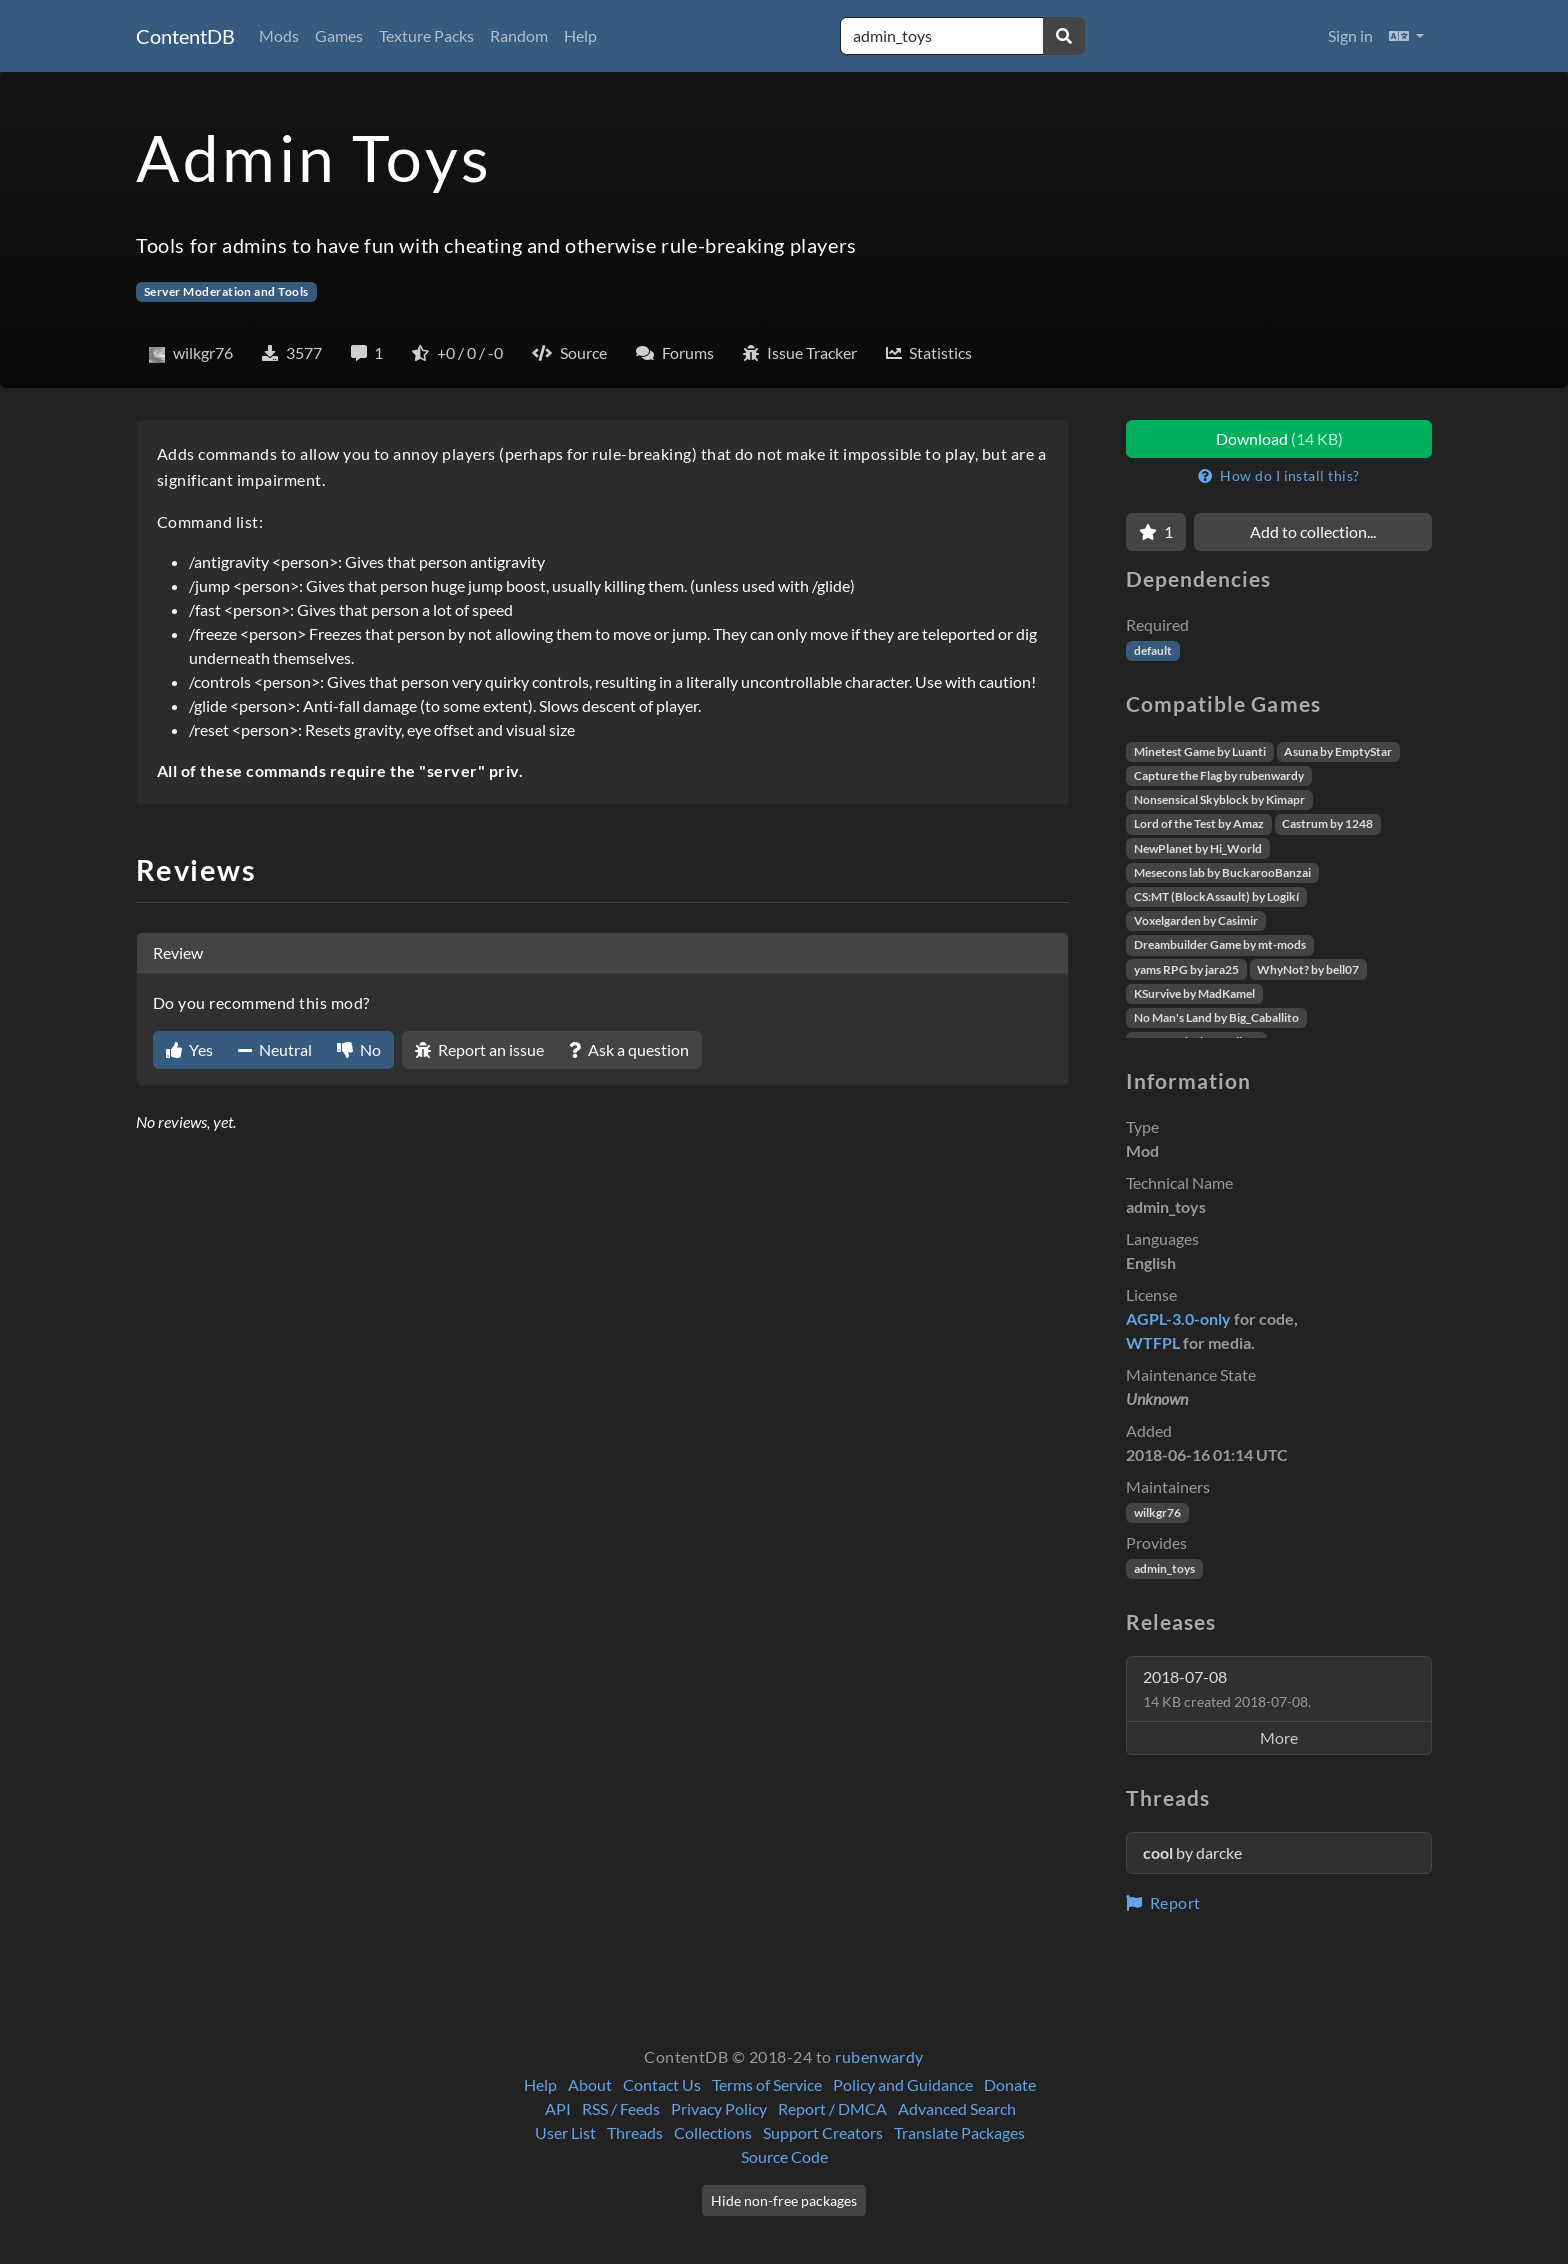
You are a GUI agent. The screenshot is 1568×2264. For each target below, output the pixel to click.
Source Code (784, 2156)
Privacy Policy (719, 2108)
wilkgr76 (1157, 1512)
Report (1163, 1902)
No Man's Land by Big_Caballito (1216, 1017)
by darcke (1192, 1852)
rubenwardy (879, 2056)
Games (339, 35)
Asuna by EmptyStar (1338, 751)
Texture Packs (426, 35)
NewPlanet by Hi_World (1198, 848)
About (590, 2084)
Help (580, 35)
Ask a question (629, 1049)
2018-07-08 (1227, 1688)
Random (519, 35)
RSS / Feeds (621, 2108)
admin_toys (1164, 1568)
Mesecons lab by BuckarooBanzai (1222, 872)
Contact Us (662, 2084)
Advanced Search (957, 2108)
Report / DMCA (832, 2108)
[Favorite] (1156, 532)
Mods (279, 35)
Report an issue (479, 1049)
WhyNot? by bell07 (1308, 969)
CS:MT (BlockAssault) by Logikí (1216, 896)
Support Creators (823, 2132)
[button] (1406, 36)
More (1279, 1737)
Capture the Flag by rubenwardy (1219, 775)
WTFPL (1153, 1342)
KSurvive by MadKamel (1194, 993)
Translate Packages (959, 2132)
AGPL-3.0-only (1178, 1318)
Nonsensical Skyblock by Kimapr (1219, 799)
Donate (1010, 2084)
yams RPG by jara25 (1186, 969)
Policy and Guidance (903, 2084)
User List (565, 2132)
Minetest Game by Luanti (1200, 751)
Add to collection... (1313, 531)
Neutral (275, 1049)
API (558, 2108)
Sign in (1350, 35)
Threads (635, 2132)
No (359, 1049)
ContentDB (185, 36)
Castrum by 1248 (1327, 823)
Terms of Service (767, 2084)
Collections (713, 2132)
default (1153, 650)
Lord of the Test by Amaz (1199, 823)
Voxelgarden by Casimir (1196, 920)
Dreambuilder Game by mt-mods (1220, 944)
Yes (189, 1049)
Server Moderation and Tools (226, 291)
